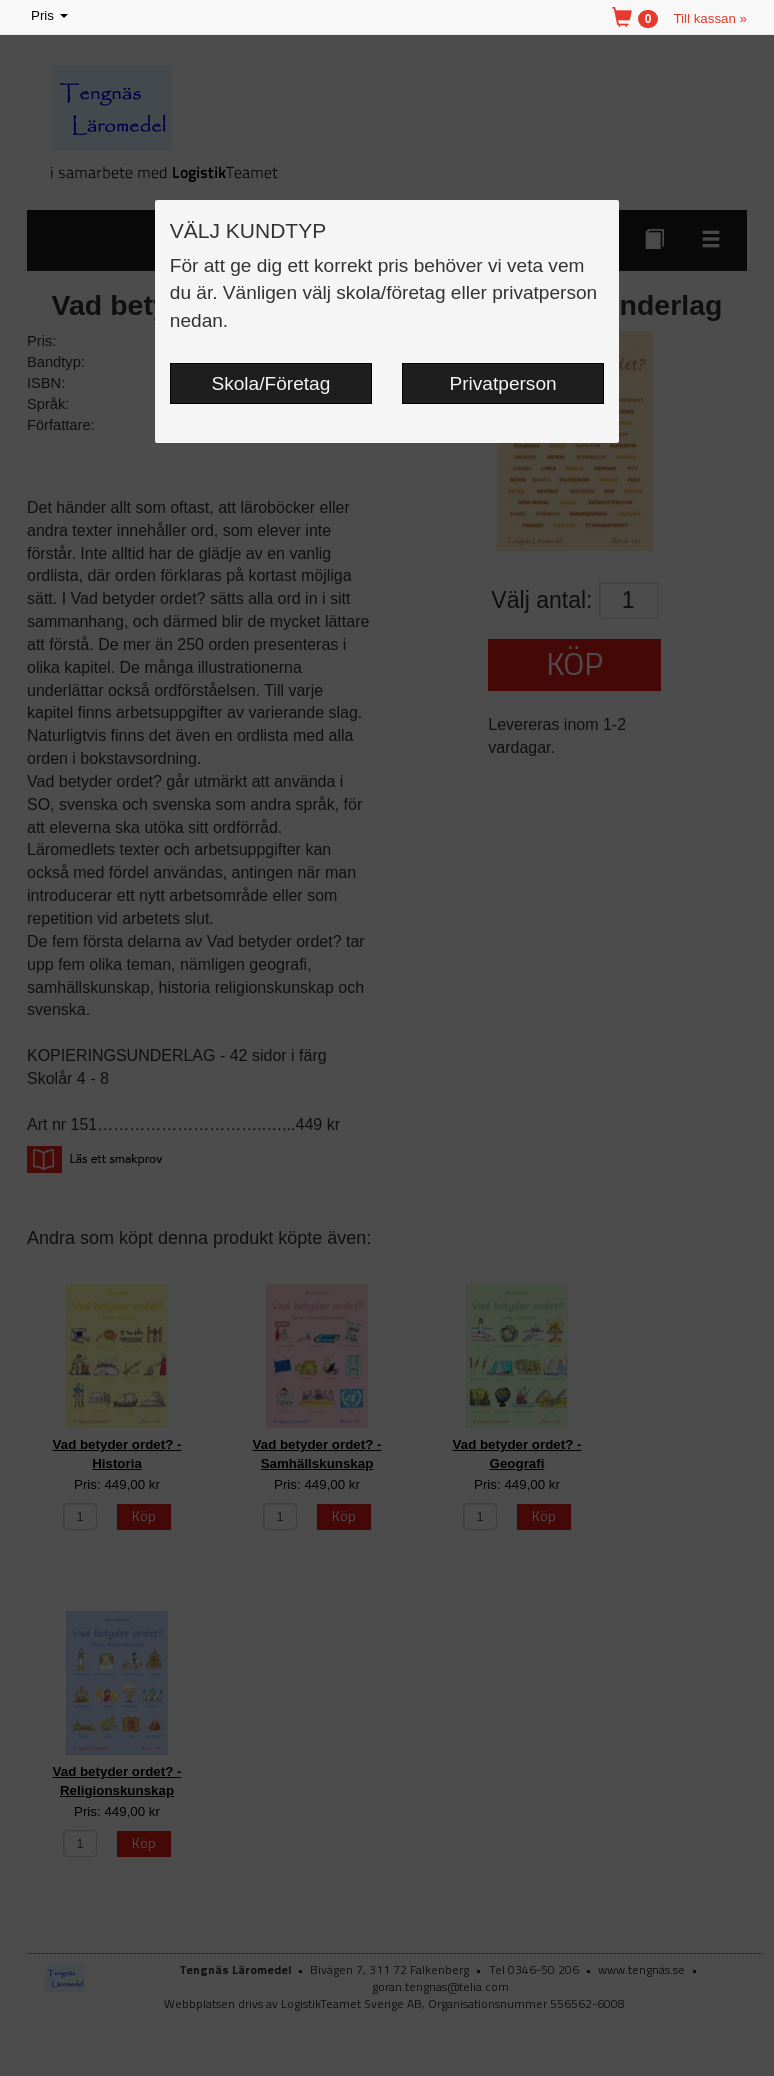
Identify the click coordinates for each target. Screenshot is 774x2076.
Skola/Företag (271, 383)
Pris (51, 16)
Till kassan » (710, 18)
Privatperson (503, 383)
